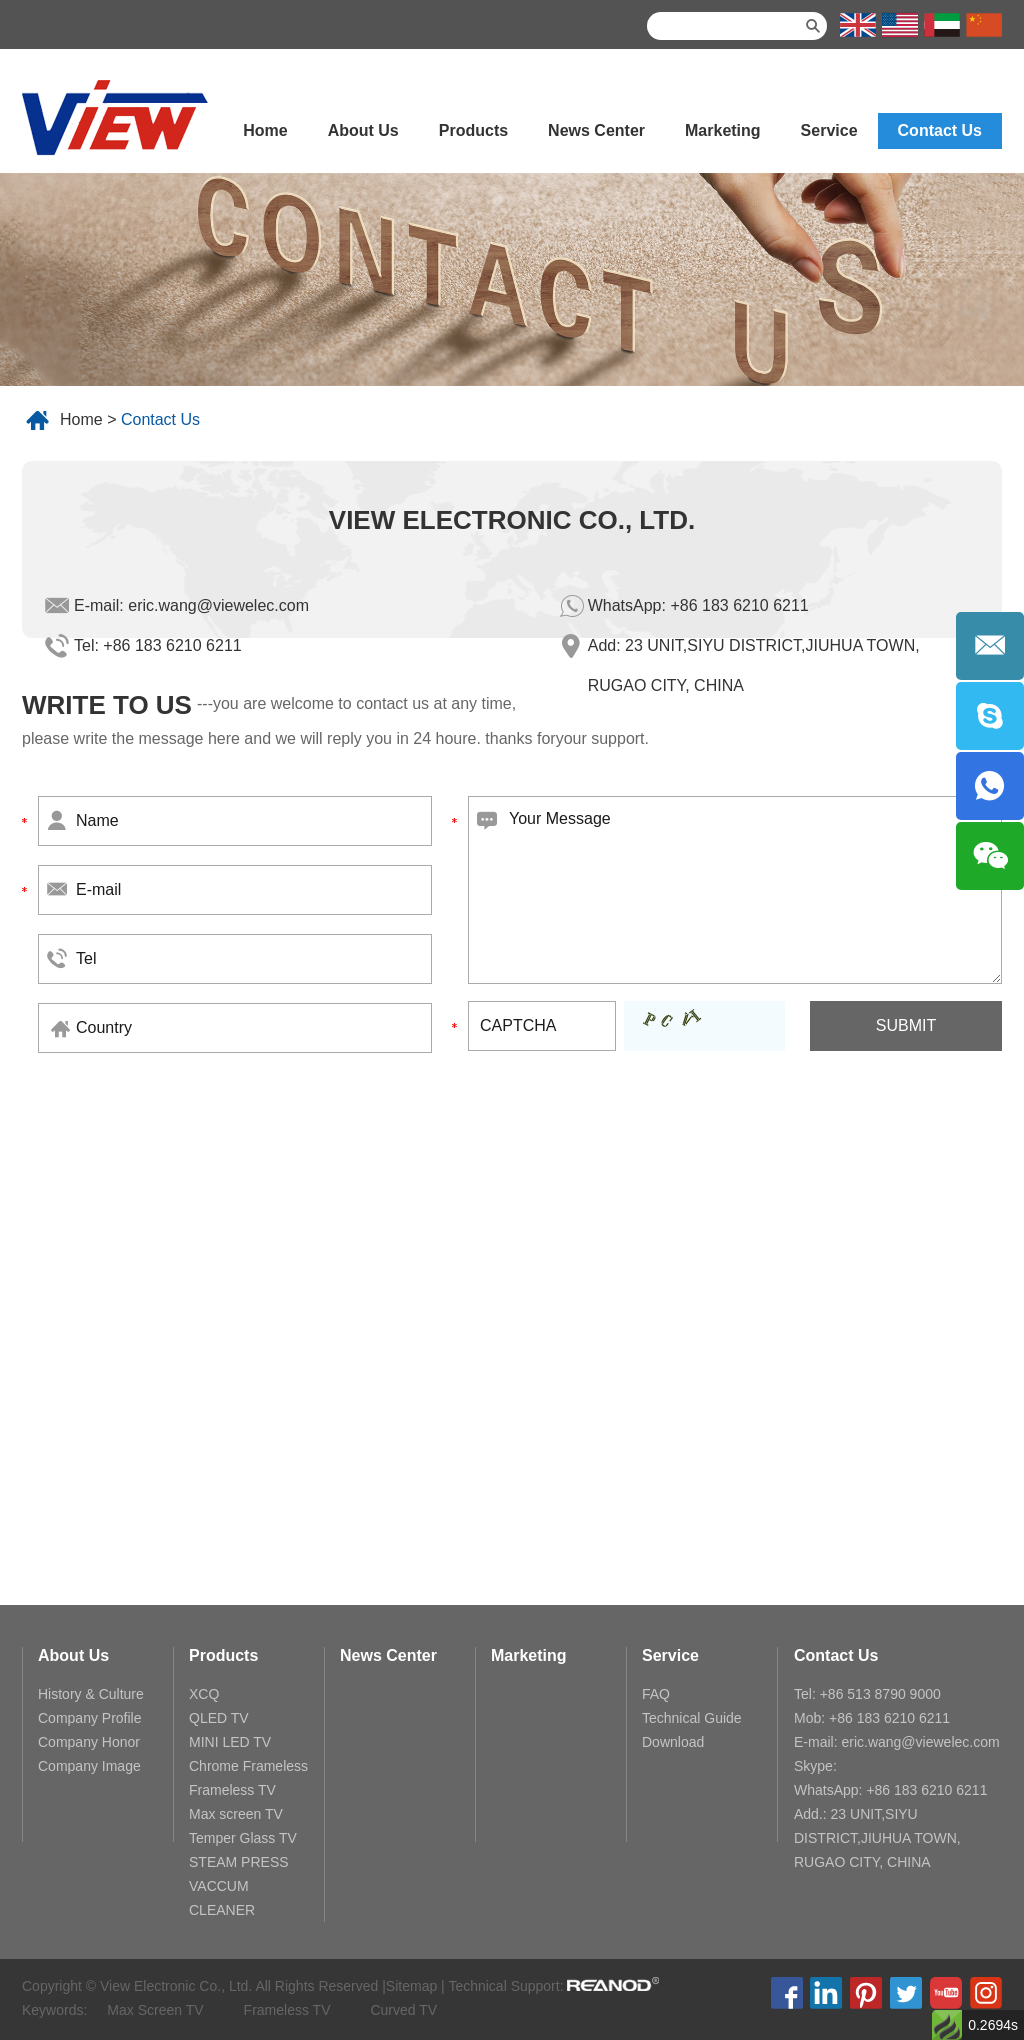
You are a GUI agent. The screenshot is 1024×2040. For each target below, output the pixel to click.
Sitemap (411, 1986)
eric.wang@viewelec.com (218, 605)
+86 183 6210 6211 (739, 605)
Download (673, 1742)
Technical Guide (692, 1718)
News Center (596, 130)
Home (265, 130)
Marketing (723, 130)
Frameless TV (232, 1790)
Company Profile (90, 1718)
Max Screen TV (155, 2010)
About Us (363, 130)
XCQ (204, 1694)
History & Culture (91, 1694)
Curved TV (403, 2010)
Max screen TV (236, 1814)
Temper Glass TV (243, 1838)
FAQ (656, 1694)
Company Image (89, 1766)
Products (473, 130)
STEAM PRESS (239, 1862)
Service (829, 130)
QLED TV (219, 1718)
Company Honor (89, 1742)
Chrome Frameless (248, 1766)
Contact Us (940, 130)
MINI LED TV (230, 1742)
